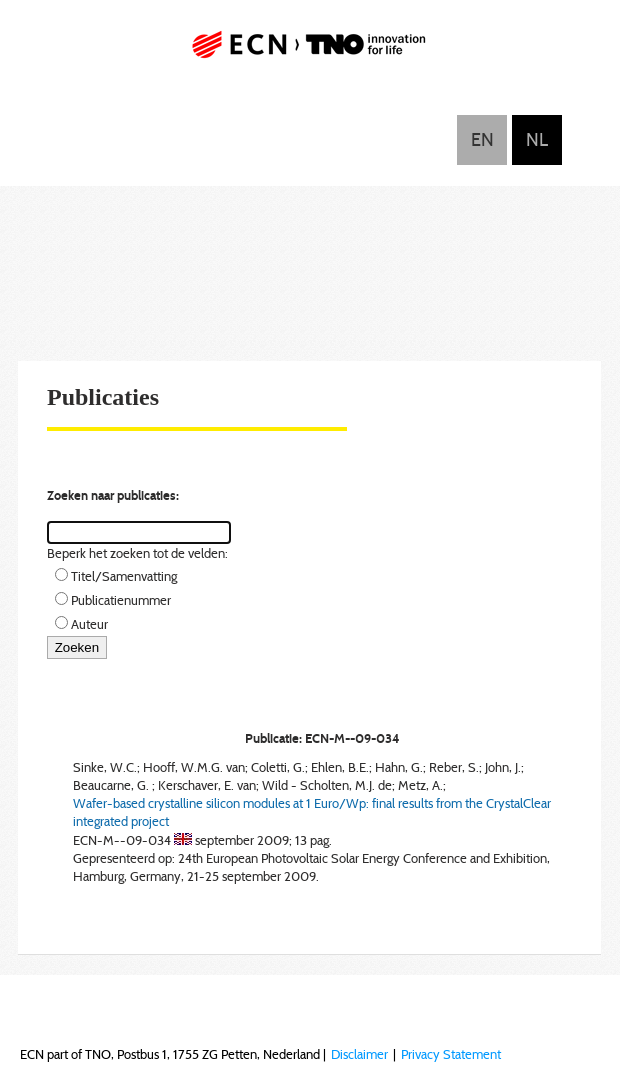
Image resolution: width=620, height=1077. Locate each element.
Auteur (89, 624)
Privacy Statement (451, 1054)
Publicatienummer (121, 600)
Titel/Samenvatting (124, 576)
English (482, 140)
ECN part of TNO (310, 52)
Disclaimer (359, 1054)
